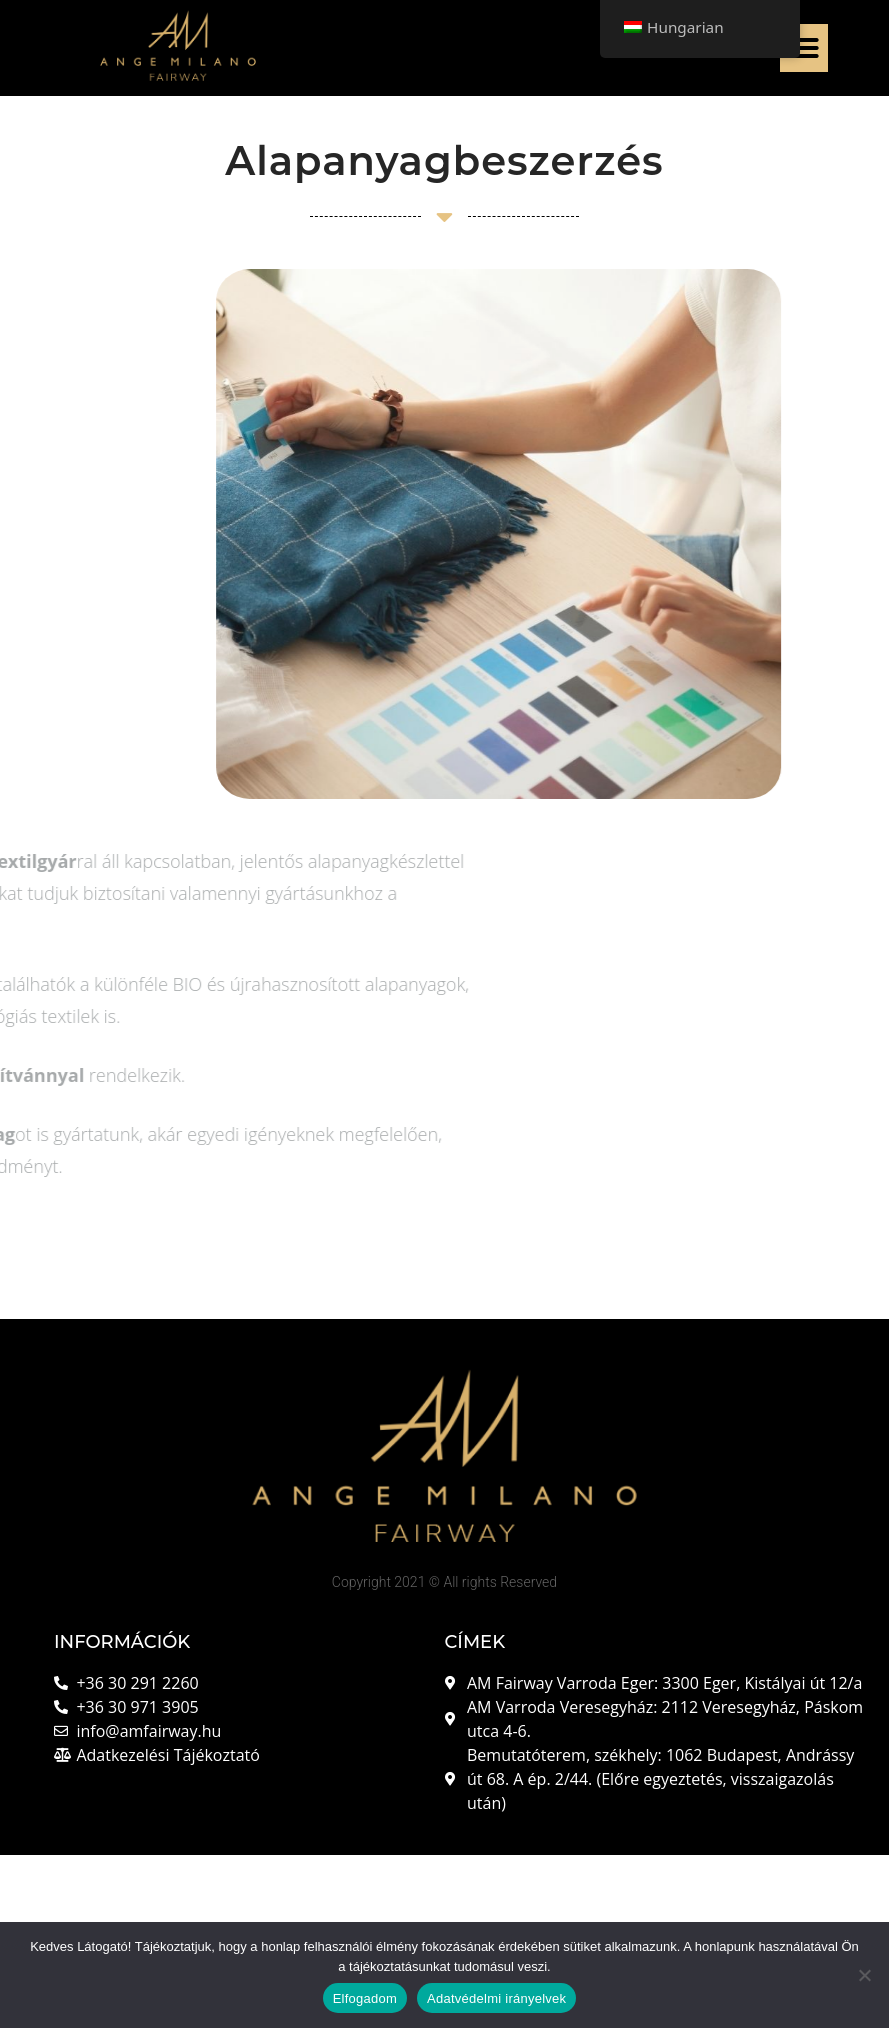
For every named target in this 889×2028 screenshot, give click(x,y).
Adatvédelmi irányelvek (496, 1998)
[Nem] (864, 1975)
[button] (804, 48)
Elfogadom (365, 1998)
